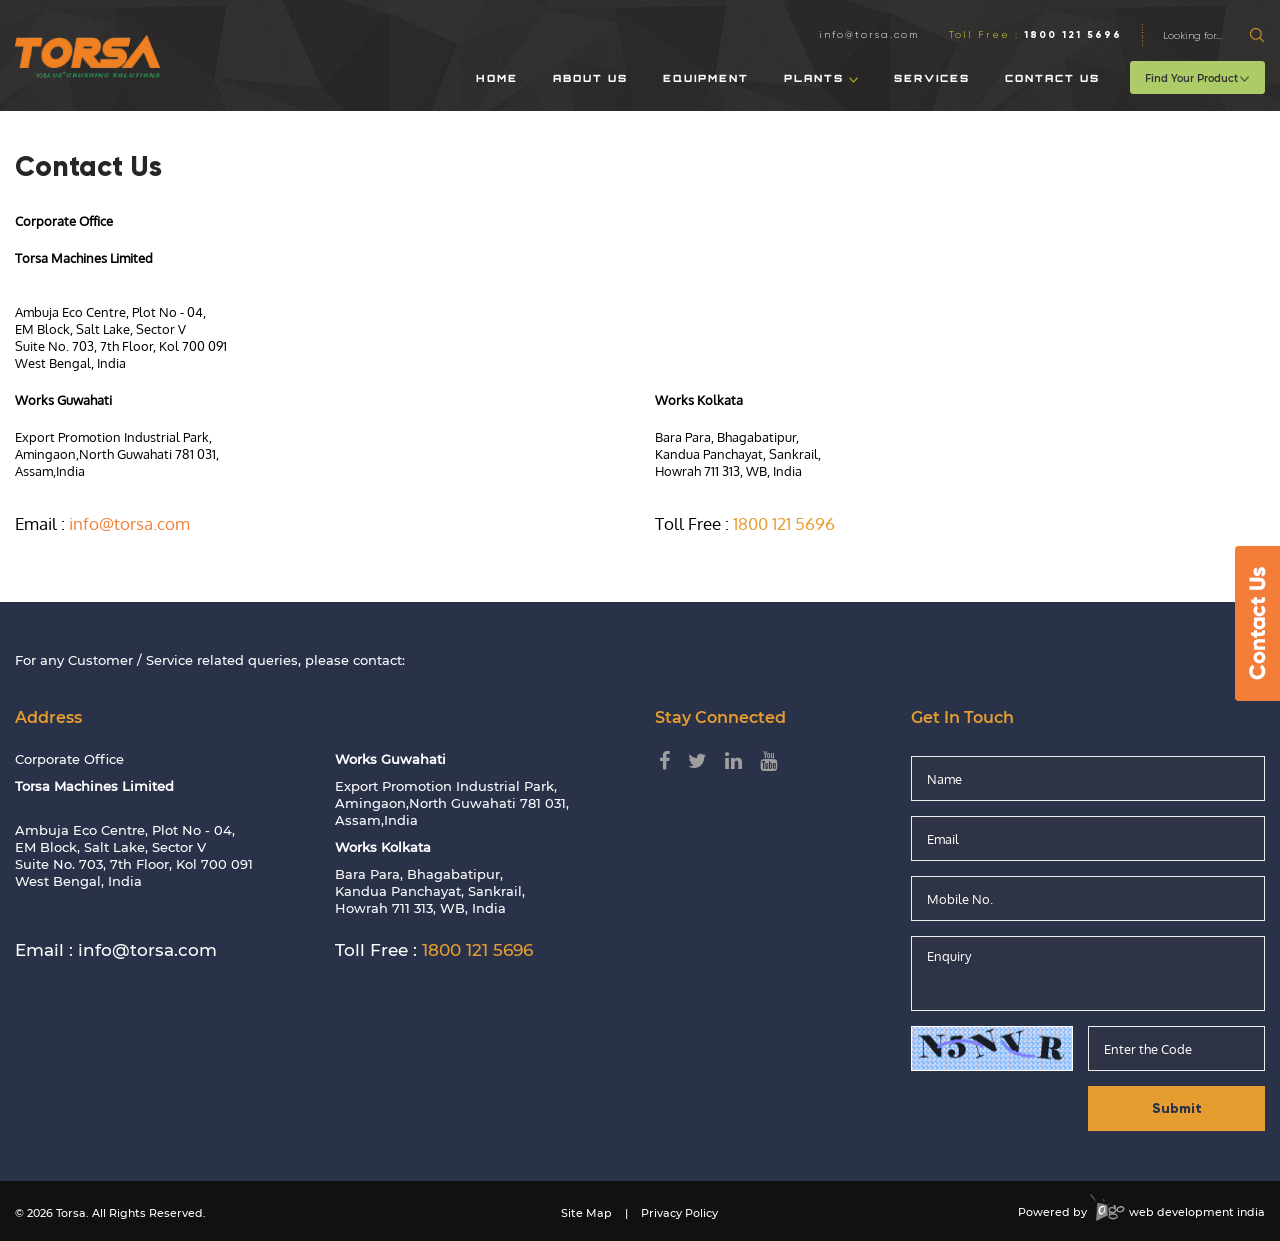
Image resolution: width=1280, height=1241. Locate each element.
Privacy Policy (679, 1213)
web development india (1177, 1212)
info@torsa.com (869, 34)
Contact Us (1052, 79)
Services (932, 79)
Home (497, 79)
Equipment (706, 79)
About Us (590, 79)
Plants (821, 79)
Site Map (586, 1213)
